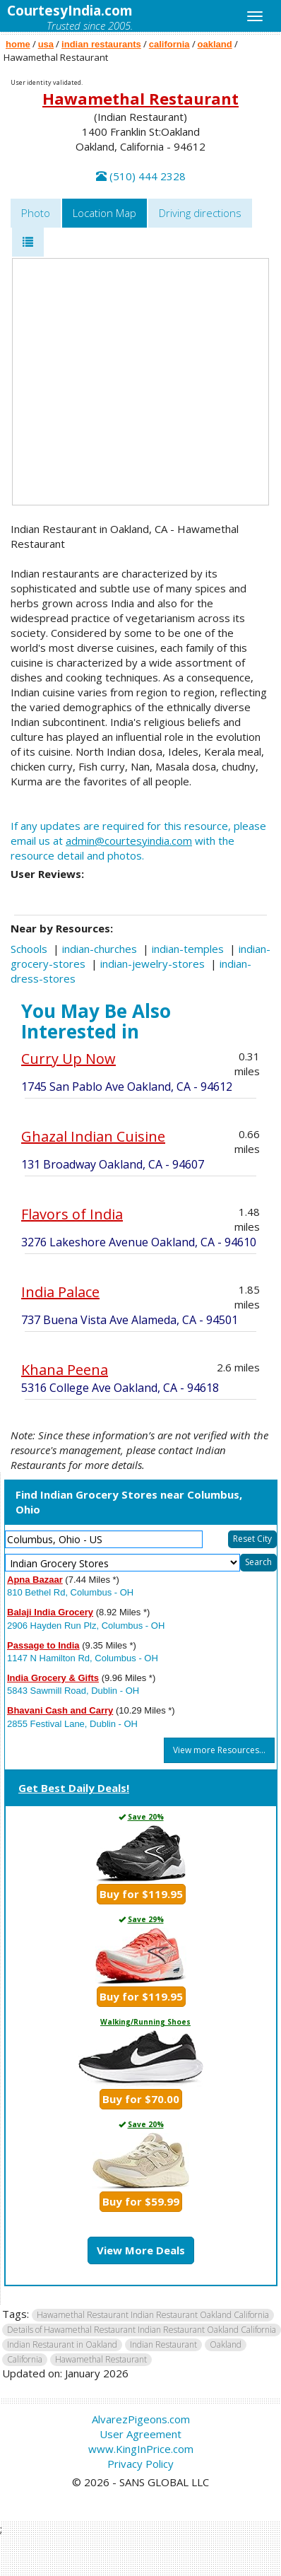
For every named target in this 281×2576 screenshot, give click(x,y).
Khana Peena (64, 1369)
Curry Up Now (68, 1058)
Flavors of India (72, 1214)
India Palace (60, 1291)
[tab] (28, 242)
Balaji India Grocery (50, 1612)
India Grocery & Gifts (53, 1678)
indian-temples (188, 949)
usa (46, 44)
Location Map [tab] (104, 213)
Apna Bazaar (35, 1579)
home (18, 44)
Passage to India (43, 1645)
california (169, 44)
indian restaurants (101, 44)
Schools (29, 949)
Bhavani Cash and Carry (60, 1710)
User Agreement (140, 2434)
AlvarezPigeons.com (141, 2419)
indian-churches (99, 949)
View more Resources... (219, 1750)
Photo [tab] (35, 213)
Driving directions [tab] (200, 213)
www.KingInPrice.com (140, 2449)
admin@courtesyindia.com (129, 840)
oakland (215, 44)
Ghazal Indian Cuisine (93, 1136)
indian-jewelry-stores (152, 963)
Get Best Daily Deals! (73, 1788)
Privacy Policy (140, 2464)
